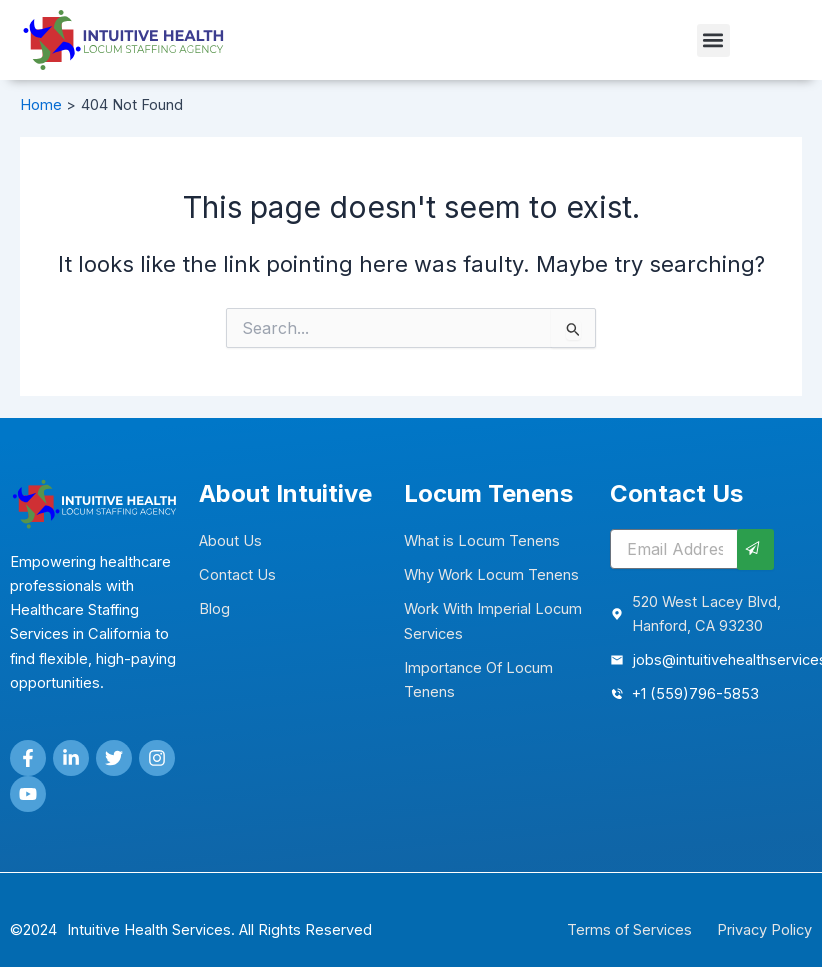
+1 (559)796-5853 (695, 694)
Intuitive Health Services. (151, 930)
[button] (713, 40)
